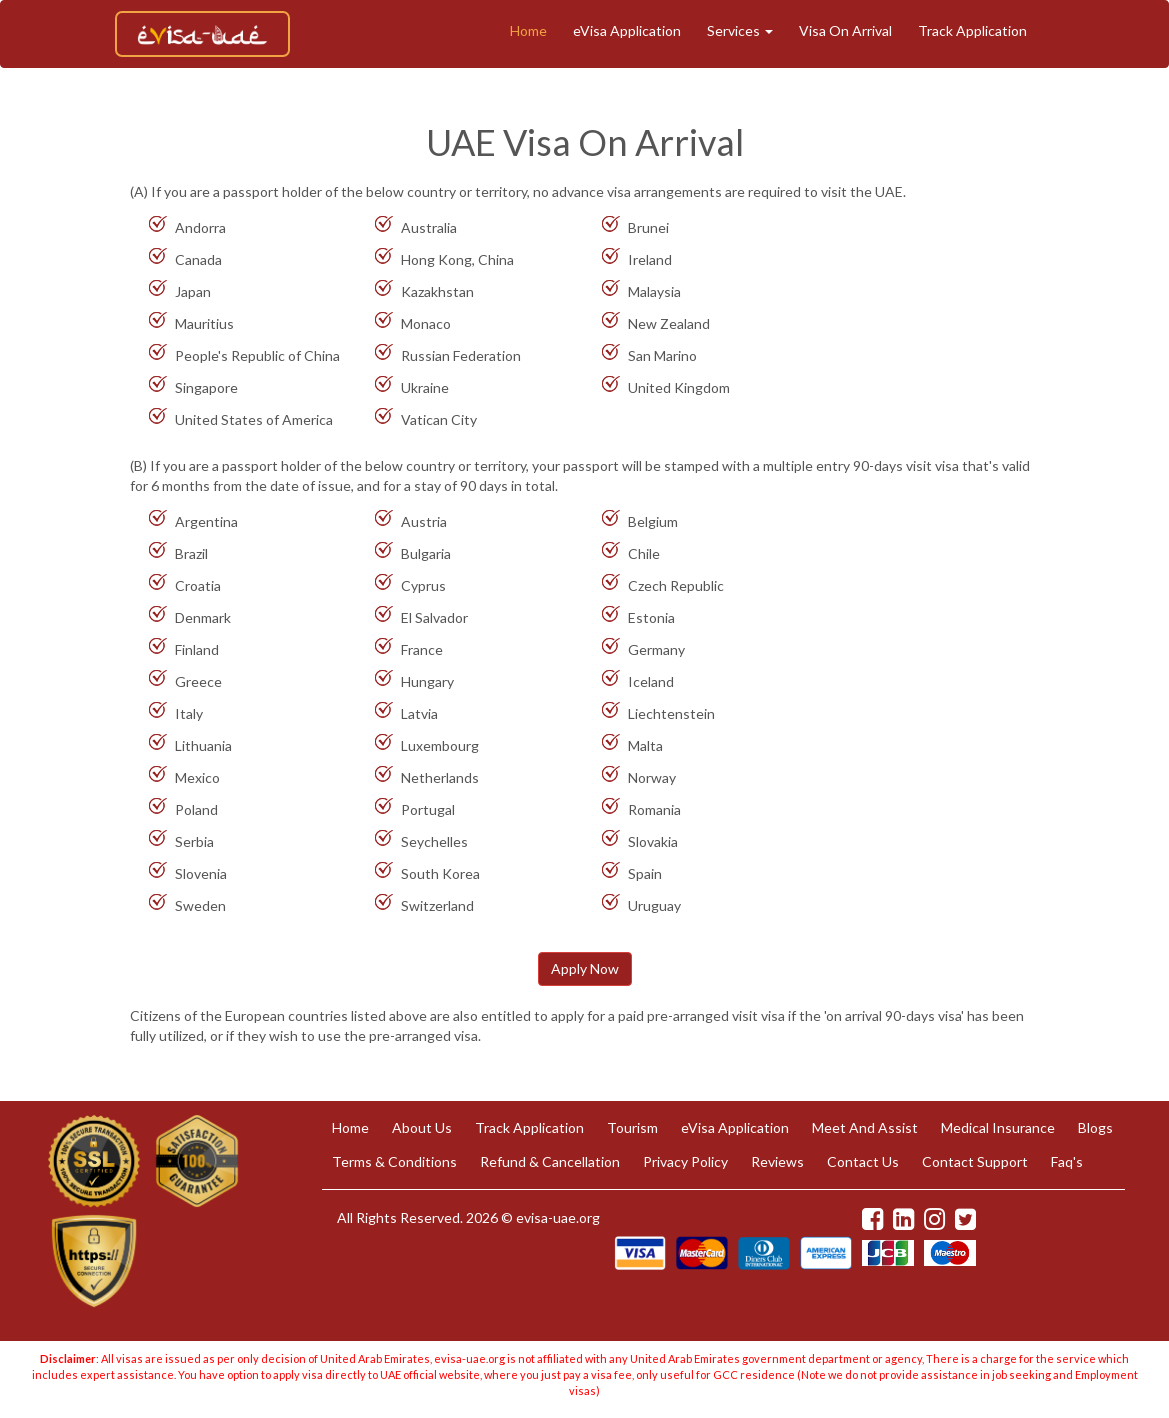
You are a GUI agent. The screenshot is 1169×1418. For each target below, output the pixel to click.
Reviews (777, 1161)
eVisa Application (627, 30)
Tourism (632, 1127)
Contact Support (975, 1161)
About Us (422, 1127)
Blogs (1095, 1127)
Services (740, 30)
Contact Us (863, 1161)
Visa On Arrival (845, 30)
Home (528, 30)
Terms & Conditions (394, 1161)
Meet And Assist (865, 1127)
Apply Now (585, 968)
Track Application (972, 30)
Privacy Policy (685, 1161)
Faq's (1067, 1161)
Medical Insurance (998, 1127)
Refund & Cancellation (550, 1161)
